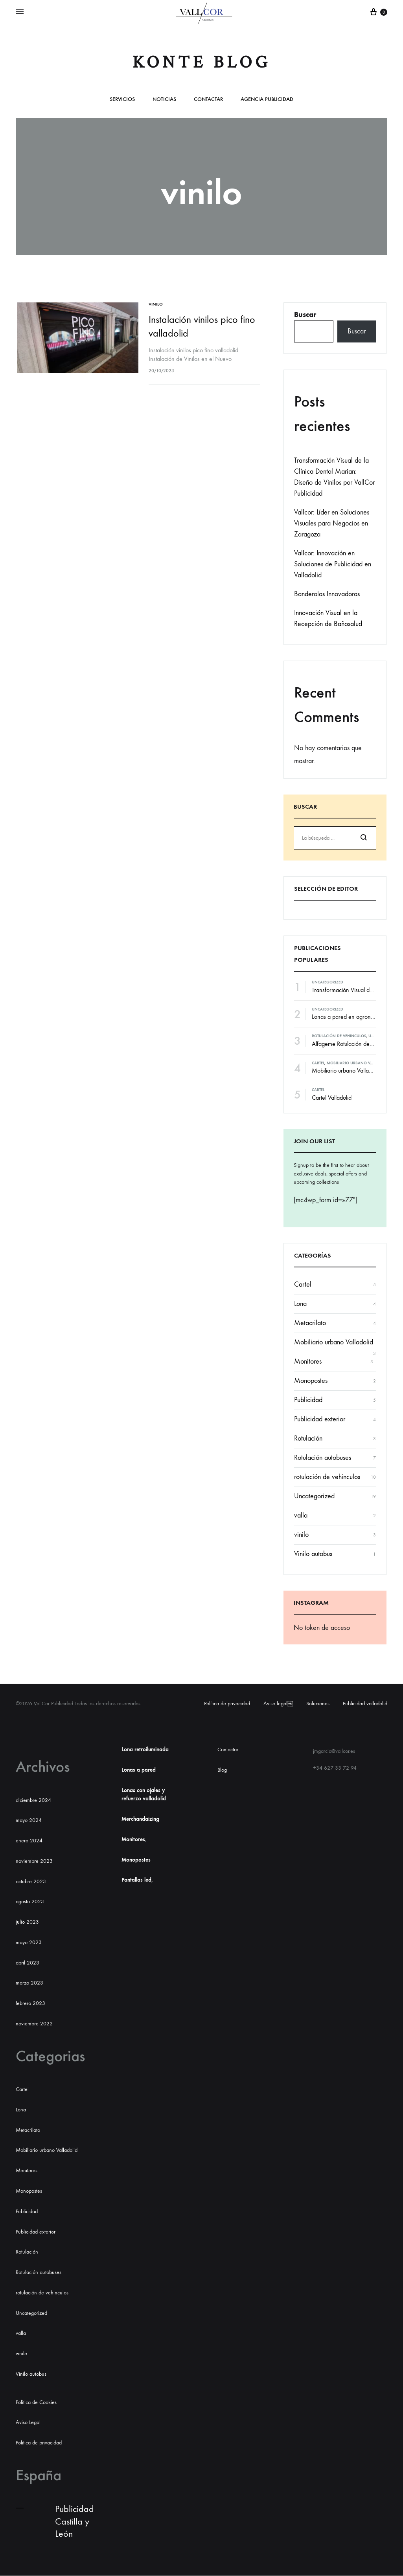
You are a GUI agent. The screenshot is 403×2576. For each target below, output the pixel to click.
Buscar (305, 314)
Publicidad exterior (319, 1419)
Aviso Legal (28, 2422)
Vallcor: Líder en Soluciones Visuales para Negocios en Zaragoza (331, 523)
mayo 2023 (29, 1942)
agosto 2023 (30, 1901)
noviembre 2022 (34, 2023)
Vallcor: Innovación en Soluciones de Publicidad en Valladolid (332, 564)
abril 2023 (27, 1962)
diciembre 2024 (33, 1800)
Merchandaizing (140, 1819)
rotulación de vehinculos (339, 1036)
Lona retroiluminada (145, 1749)
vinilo (157, 304)
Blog (222, 1770)
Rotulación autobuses (322, 1458)
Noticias (164, 100)
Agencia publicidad (267, 100)
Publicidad (308, 1400)
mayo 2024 (29, 1820)
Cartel (318, 1063)
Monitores (308, 1361)
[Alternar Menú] (20, 12)
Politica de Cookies (36, 2402)
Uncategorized (327, 982)
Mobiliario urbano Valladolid (358, 1063)
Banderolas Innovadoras (327, 594)
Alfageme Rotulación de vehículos (353, 1043)
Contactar (208, 100)
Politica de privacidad (39, 2442)
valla (300, 1515)
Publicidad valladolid (365, 1703)
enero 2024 (29, 1840)
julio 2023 (27, 1922)
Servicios (122, 100)
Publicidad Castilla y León (74, 2521)
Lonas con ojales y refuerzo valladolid (143, 1794)
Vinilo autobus (313, 1554)
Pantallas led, (137, 1880)
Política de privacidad (227, 1703)
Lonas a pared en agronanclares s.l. (356, 1016)
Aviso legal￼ (278, 1703)
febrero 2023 (30, 2003)
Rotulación (308, 1438)
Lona (300, 1304)
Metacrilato (310, 1323)
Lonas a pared (138, 1770)
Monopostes (311, 1381)
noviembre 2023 (34, 1861)
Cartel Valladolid (331, 1097)
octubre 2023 (31, 1881)
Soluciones (317, 1703)
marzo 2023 (29, 1982)
